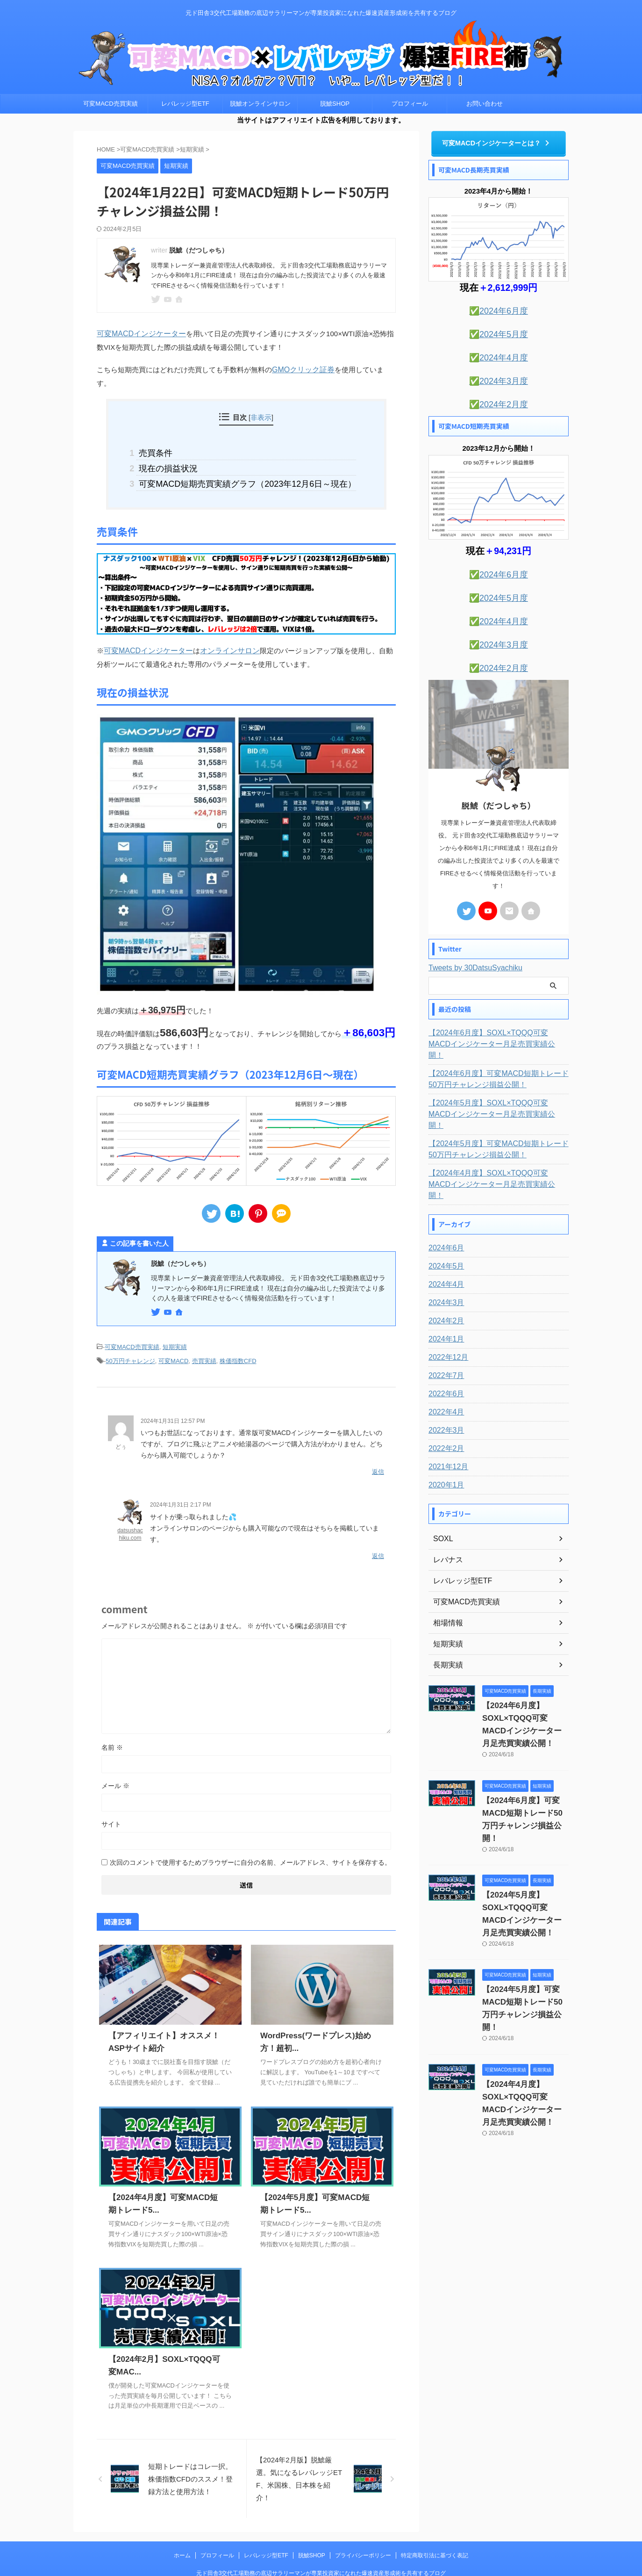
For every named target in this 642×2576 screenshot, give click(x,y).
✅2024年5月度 (498, 331)
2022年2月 (444, 1397)
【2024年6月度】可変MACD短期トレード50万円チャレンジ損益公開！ (496, 1050)
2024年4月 (444, 1233)
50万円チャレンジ (130, 1337)
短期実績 (175, 1324)
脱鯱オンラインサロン (260, 103)
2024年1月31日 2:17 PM (180, 1478)
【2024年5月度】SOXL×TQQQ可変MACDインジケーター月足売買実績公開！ (496, 1079)
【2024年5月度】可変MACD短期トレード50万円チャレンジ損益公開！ (496, 1109)
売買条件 (165, 436)
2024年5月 (444, 1215)
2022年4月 (444, 1360)
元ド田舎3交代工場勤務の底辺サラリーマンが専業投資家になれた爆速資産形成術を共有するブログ (321, 2544)
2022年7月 (444, 1324)
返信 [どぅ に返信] (378, 1446)
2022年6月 (444, 1342)
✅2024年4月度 (498, 353)
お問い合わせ (484, 103)
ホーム (182, 2527)
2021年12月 (446, 1415)
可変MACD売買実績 (110, 103)
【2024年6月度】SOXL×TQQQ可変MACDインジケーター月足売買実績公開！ (496, 1020)
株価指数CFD (238, 1337)
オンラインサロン (222, 630)
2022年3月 (444, 1379)
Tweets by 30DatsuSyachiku (475, 950)
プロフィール (410, 103)
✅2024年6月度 (498, 309)
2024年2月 (444, 1269)
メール (115, 1757)
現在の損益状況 (176, 451)
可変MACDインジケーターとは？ (496, 142)
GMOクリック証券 (301, 368)
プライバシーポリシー (363, 2527)
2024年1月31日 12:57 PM (173, 1396)
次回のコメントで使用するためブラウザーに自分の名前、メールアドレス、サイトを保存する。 (250, 1834)
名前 (112, 1719)
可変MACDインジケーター (138, 333)
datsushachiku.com (130, 1508)
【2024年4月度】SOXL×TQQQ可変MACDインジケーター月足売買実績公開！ (496, 1138)
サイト (111, 1795)
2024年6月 (444, 1196)
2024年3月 (444, 1251)
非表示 (261, 402)
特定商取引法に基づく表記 (434, 2527)
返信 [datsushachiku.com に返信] (378, 1527)
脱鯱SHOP (335, 103)
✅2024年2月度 (498, 397)
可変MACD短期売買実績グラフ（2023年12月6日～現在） (246, 465)
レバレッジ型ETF (185, 103)
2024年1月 (444, 1288)
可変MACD (173, 1337)
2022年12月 (446, 1306)
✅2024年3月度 (498, 375)
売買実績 (204, 1337)
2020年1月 (444, 1433)
